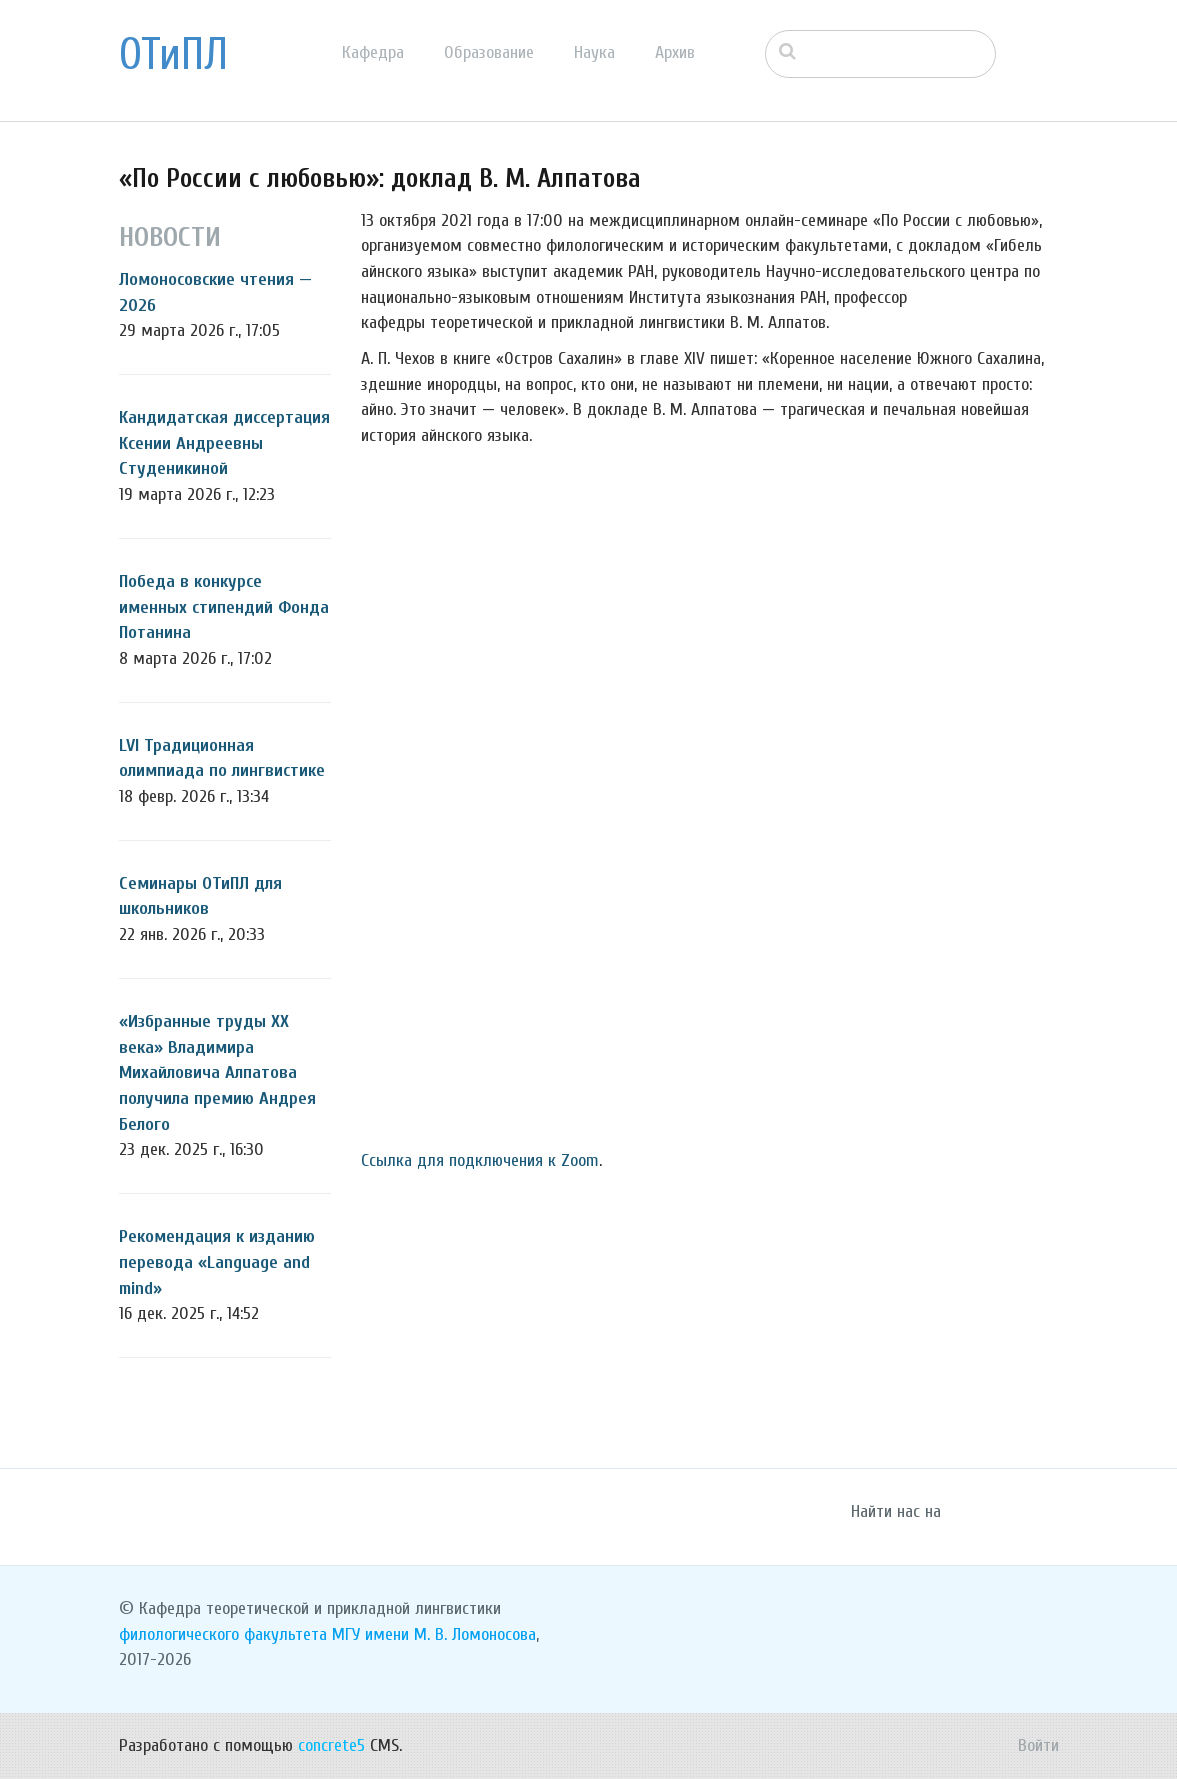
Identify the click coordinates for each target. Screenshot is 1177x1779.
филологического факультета (223, 1634)
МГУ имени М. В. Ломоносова (434, 1634)
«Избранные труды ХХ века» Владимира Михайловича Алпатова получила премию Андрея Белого (217, 1073)
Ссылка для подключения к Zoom (480, 1160)
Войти (1038, 1745)
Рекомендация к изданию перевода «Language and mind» (217, 1262)
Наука (594, 52)
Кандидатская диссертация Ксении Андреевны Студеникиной (224, 443)
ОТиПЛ (173, 55)
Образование (489, 52)
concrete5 (331, 1745)
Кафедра (373, 52)
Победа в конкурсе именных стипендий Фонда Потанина (224, 607)
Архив (675, 52)
